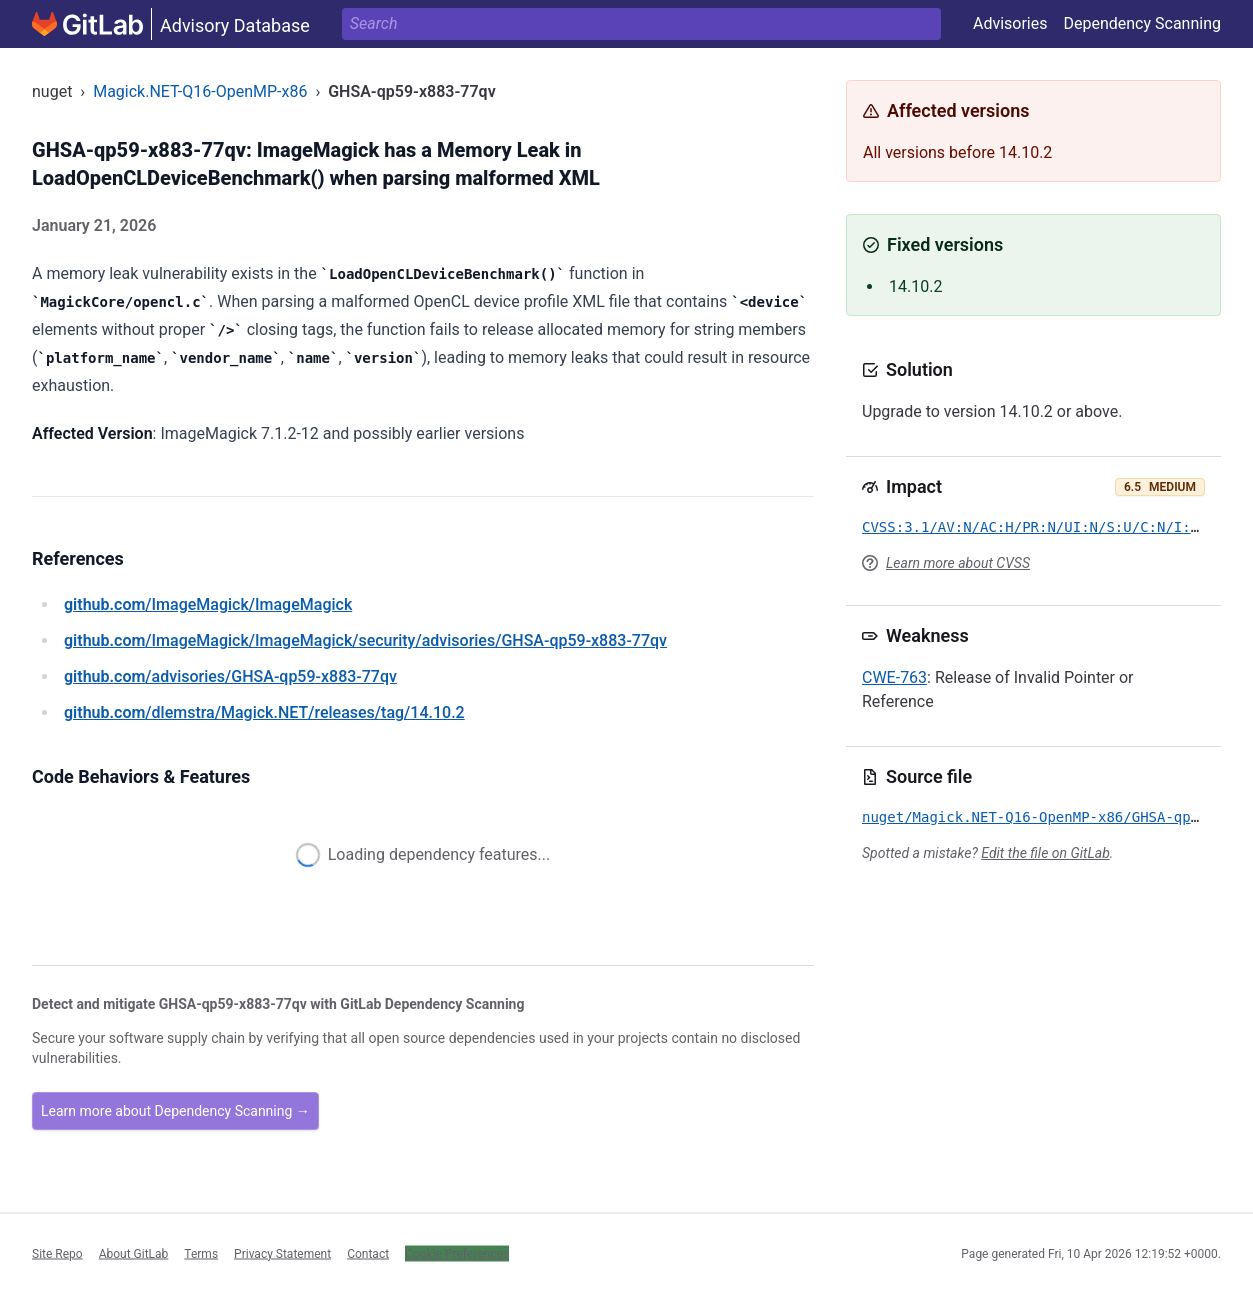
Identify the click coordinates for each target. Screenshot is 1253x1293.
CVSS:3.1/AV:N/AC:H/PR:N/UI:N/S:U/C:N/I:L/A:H (1047, 527)
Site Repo (57, 1253)
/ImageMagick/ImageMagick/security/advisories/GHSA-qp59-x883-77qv (365, 640)
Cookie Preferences (457, 1253)
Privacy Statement (282, 1253)
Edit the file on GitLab (1045, 853)
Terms (201, 1253)
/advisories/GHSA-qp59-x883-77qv (230, 676)
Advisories (1010, 23)
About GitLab (134, 1253)
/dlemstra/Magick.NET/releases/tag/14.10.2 (264, 712)
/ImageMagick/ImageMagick (208, 604)
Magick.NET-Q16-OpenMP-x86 (200, 91)
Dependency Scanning (1142, 23)
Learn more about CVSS (958, 563)
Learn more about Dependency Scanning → (175, 1111)
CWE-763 (894, 677)
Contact (368, 1253)
